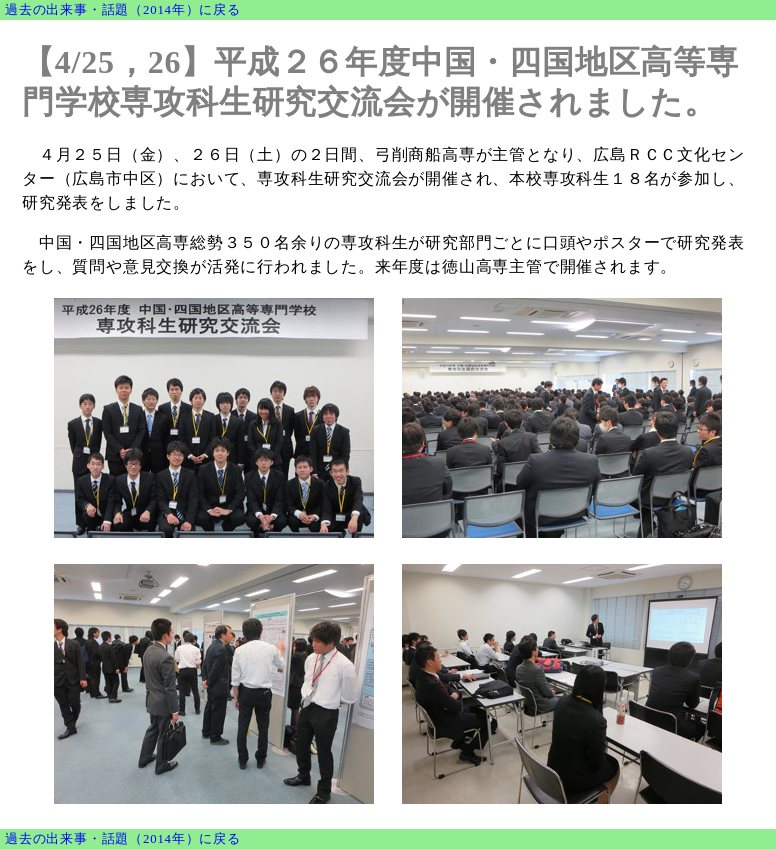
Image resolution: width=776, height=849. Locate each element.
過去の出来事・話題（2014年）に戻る (123, 10)
